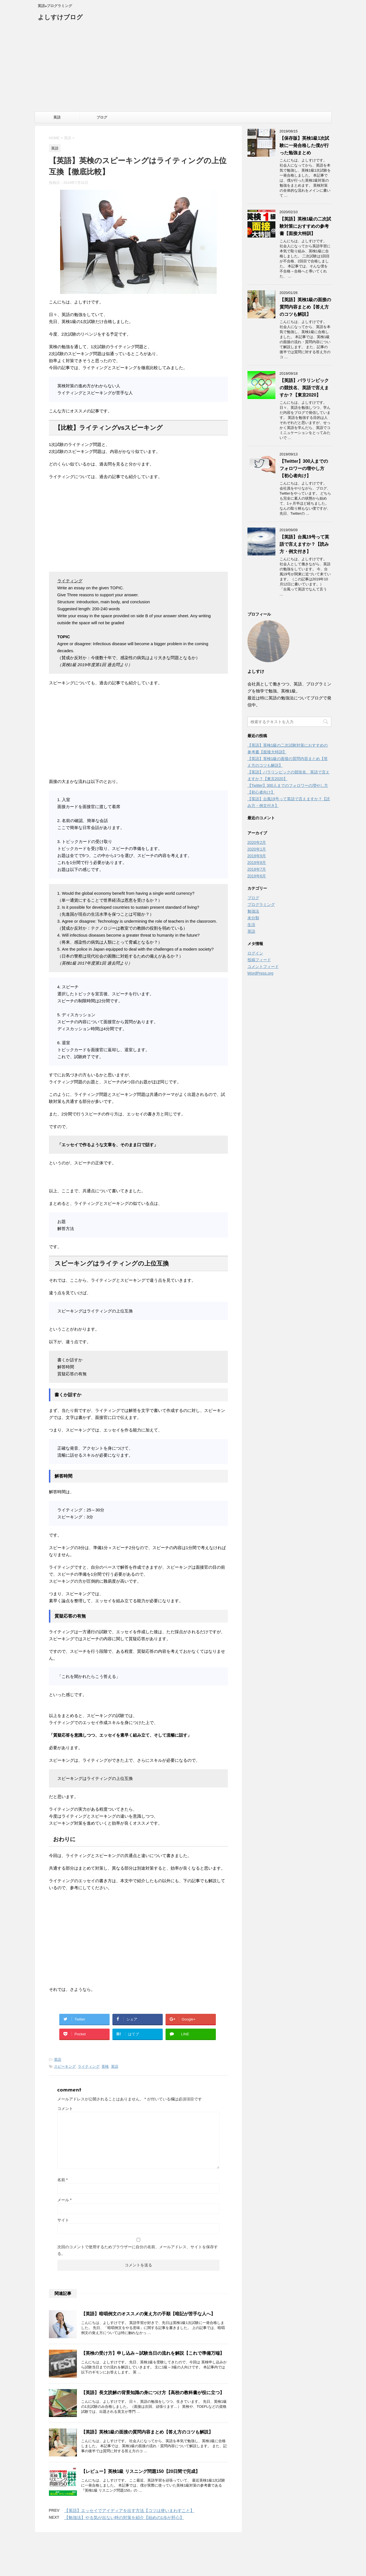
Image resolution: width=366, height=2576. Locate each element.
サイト (63, 2220)
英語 (57, 117)
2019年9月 (256, 856)
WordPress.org (260, 973)
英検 (105, 2066)
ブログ (101, 117)
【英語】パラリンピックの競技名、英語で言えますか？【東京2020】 (304, 387)
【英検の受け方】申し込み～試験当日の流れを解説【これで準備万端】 (152, 2353)
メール (64, 2200)
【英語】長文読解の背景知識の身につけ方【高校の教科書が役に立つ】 (152, 2392)
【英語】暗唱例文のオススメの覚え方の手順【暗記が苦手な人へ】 (148, 2313)
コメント (65, 2108)
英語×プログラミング (183, 2557)
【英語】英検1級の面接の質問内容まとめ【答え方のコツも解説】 (147, 2432)
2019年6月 (256, 876)
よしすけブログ (60, 18)
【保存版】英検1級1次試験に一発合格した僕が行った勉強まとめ (304, 145)
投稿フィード (259, 960)
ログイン (255, 953)
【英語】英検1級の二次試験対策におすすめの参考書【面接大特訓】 (305, 226)
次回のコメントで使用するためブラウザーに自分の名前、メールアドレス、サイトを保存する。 (137, 2250)
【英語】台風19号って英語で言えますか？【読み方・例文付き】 (304, 544)
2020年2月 (256, 842)
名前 (62, 2180)
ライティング (89, 2066)
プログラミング (261, 904)
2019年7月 (256, 869)
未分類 (253, 918)
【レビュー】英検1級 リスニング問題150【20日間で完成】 (140, 2471)
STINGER (233, 2565)
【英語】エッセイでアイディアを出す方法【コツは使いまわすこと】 (129, 2510)
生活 (251, 924)
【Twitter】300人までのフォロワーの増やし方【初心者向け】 (304, 468)
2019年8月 (256, 862)
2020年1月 (256, 849)
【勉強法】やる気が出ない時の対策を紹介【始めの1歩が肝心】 (124, 2517)
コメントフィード (263, 966)
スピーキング (65, 2066)
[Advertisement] (183, 69)
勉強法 (253, 911)
